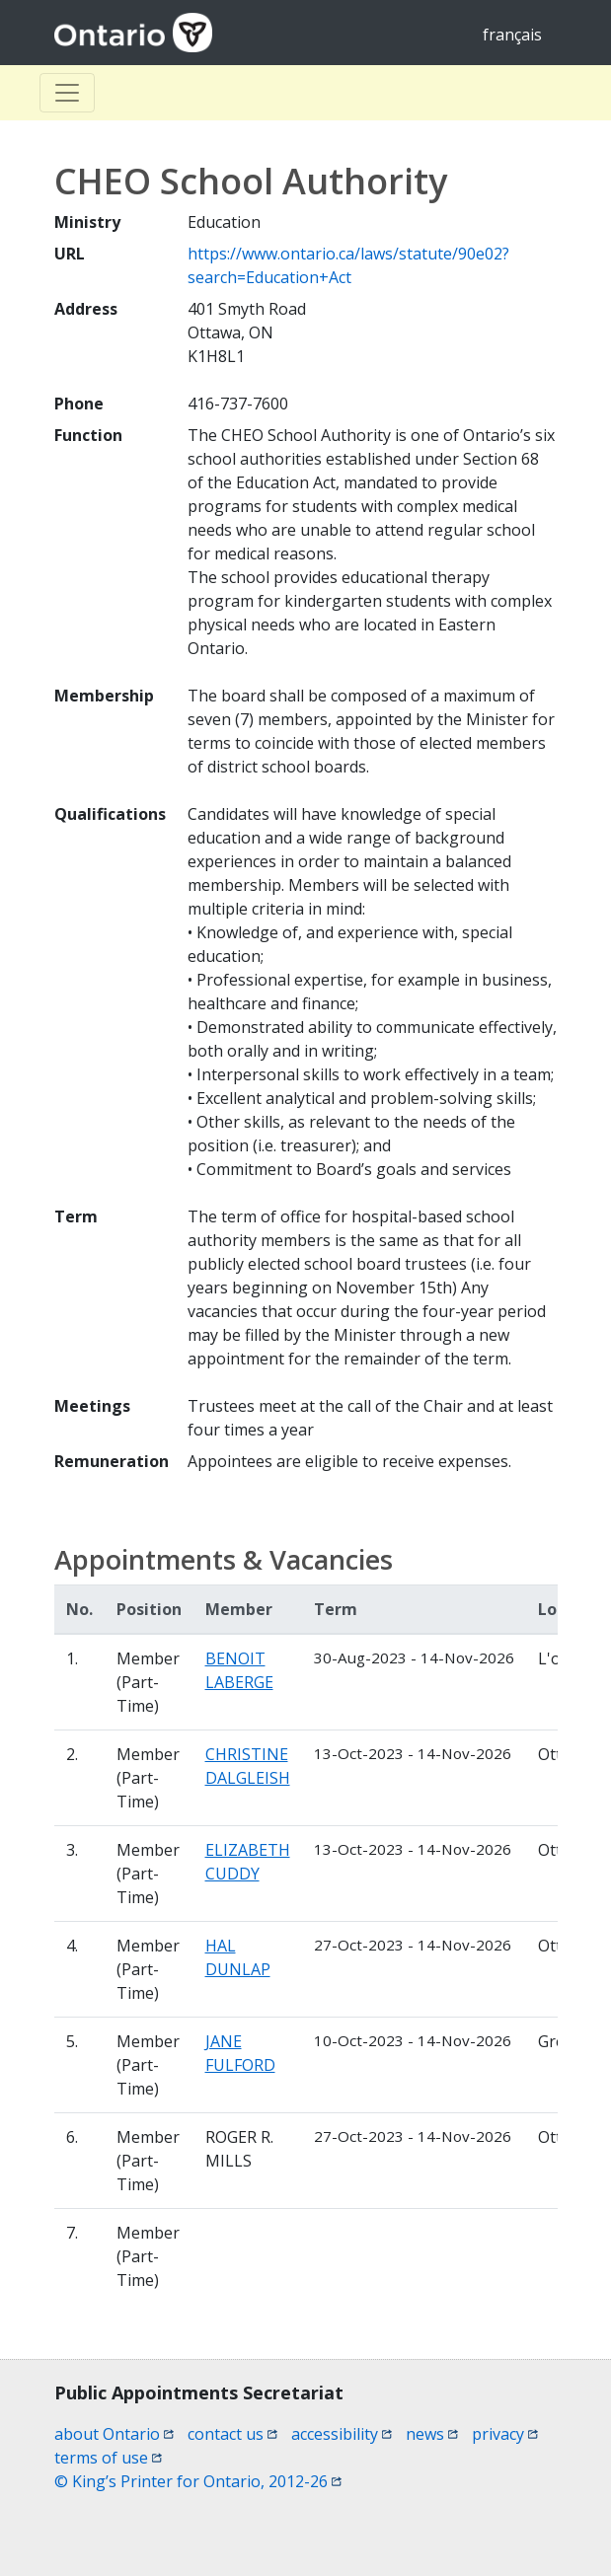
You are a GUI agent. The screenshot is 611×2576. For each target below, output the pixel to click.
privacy (505, 2434)
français (512, 34)
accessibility (341, 2434)
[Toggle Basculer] (67, 92)
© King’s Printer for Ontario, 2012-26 (198, 2481)
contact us (232, 2434)
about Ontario (114, 2434)
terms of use (108, 2457)
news (432, 2434)
